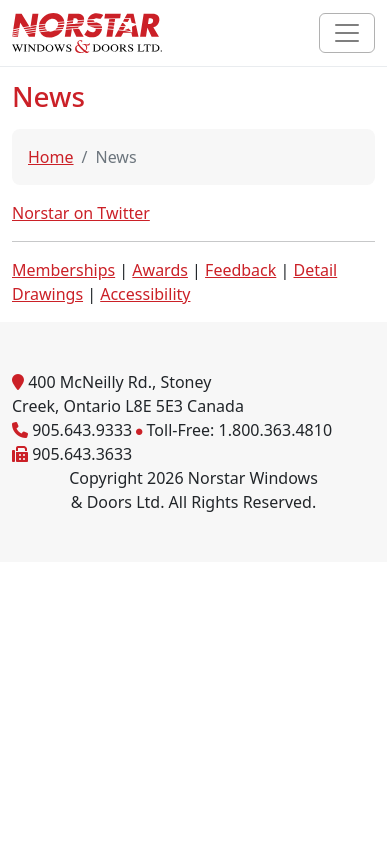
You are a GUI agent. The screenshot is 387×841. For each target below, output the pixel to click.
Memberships (63, 270)
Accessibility (145, 294)
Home (51, 157)
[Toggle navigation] (347, 33)
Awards (160, 270)
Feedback (240, 270)
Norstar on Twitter (81, 213)
